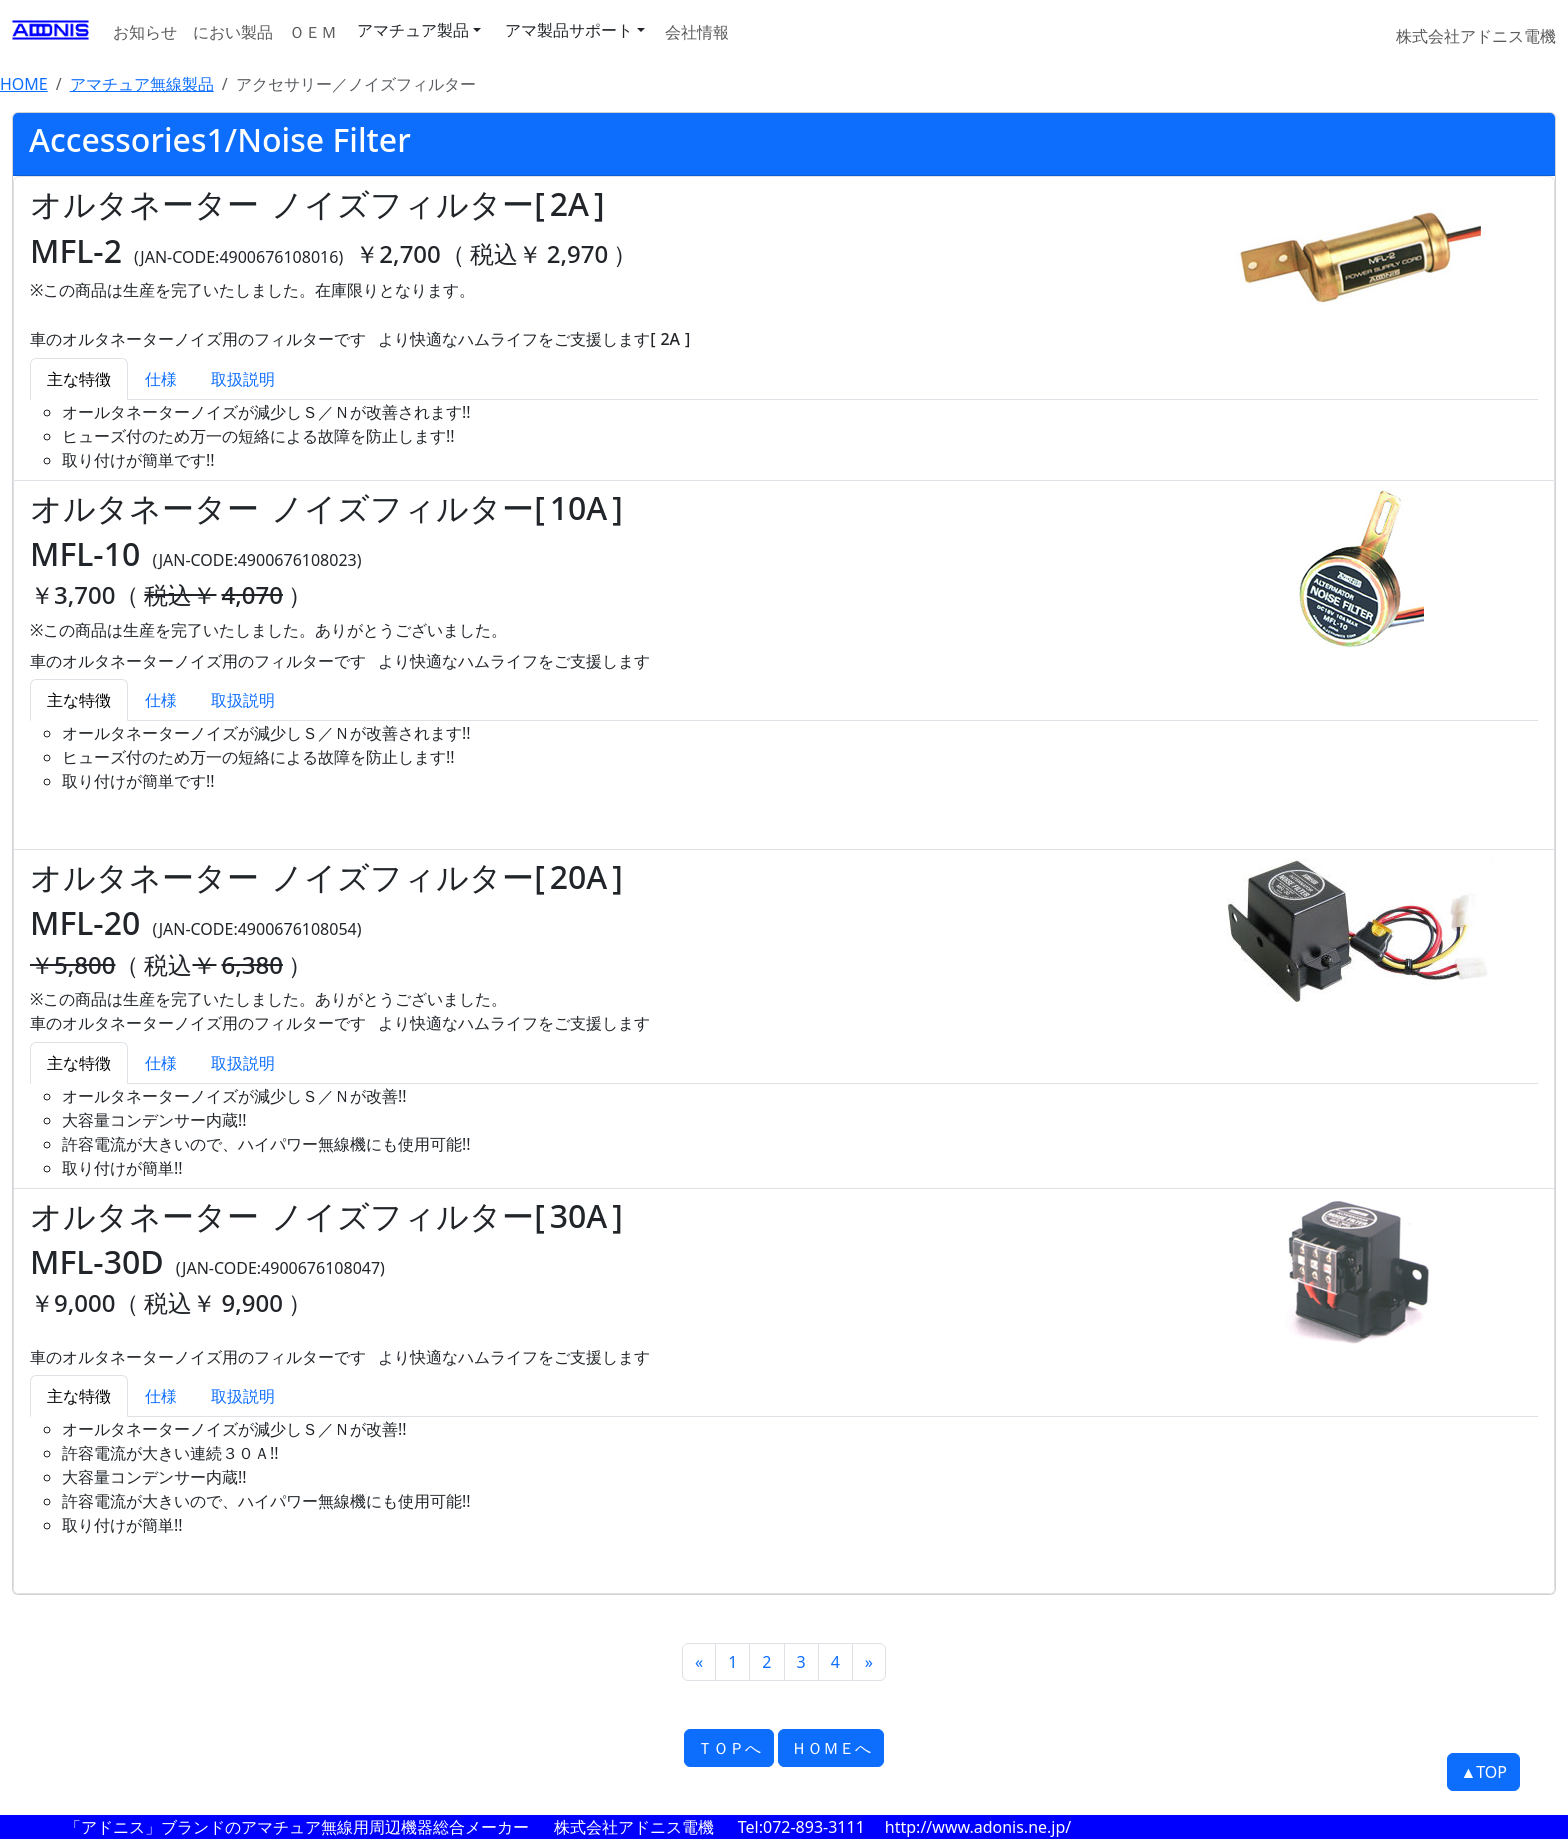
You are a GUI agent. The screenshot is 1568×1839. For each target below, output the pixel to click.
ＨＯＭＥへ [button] (831, 1748)
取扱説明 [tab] (243, 379)
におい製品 (233, 32)
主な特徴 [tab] (79, 379)
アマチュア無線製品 (142, 84)
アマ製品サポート (569, 30)
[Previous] (699, 1662)
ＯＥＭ (313, 32)
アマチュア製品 (413, 30)
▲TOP (1483, 1772)
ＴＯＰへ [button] (729, 1748)
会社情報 (697, 32)
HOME (24, 84)
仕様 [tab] (161, 379)
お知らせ (145, 32)
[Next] (869, 1662)
